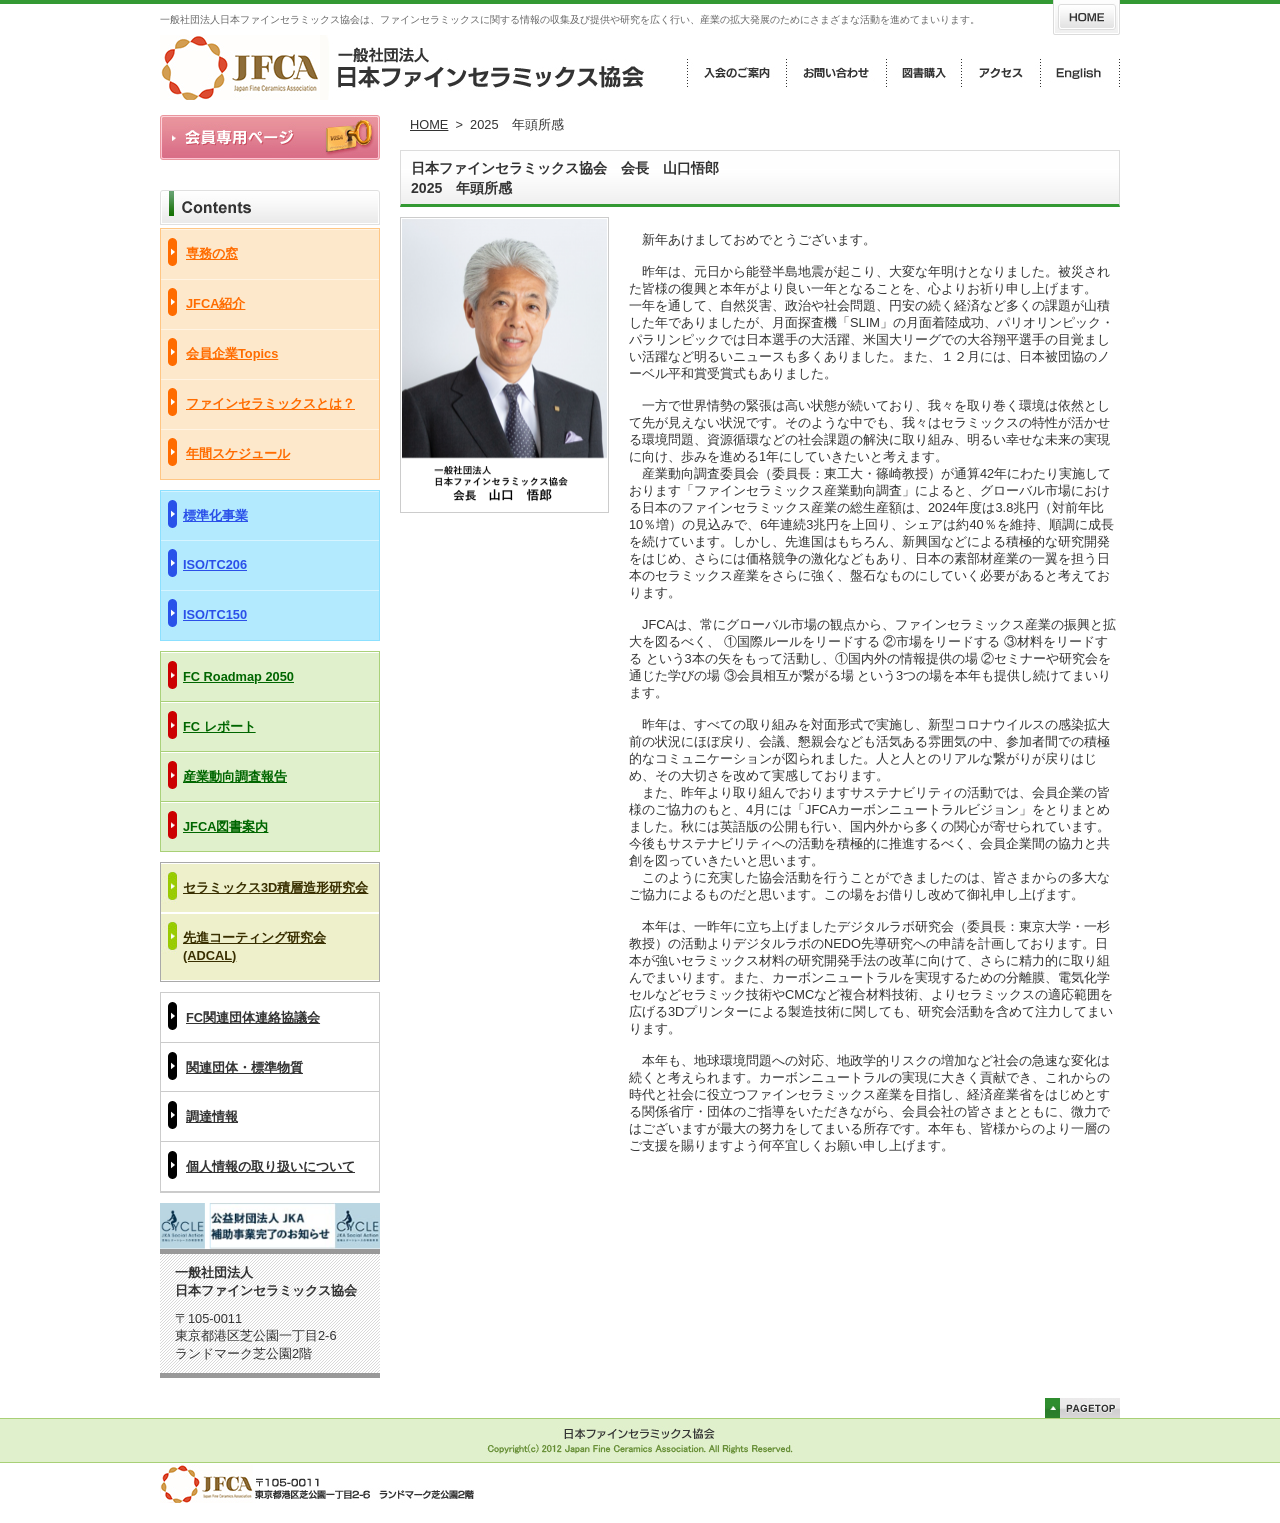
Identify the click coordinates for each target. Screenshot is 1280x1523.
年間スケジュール (238, 453)
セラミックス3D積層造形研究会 (275, 887)
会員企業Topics (232, 353)
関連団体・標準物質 (244, 1067)
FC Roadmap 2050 (238, 676)
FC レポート (219, 726)
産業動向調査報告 (235, 776)
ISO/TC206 (215, 564)
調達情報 (212, 1116)
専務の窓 (212, 253)
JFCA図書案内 (225, 826)
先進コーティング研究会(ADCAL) (254, 946)
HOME (429, 124)
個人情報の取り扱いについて (270, 1166)
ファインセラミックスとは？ (270, 403)
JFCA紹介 (215, 303)
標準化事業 (215, 515)
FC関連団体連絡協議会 (253, 1017)
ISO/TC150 (215, 614)
